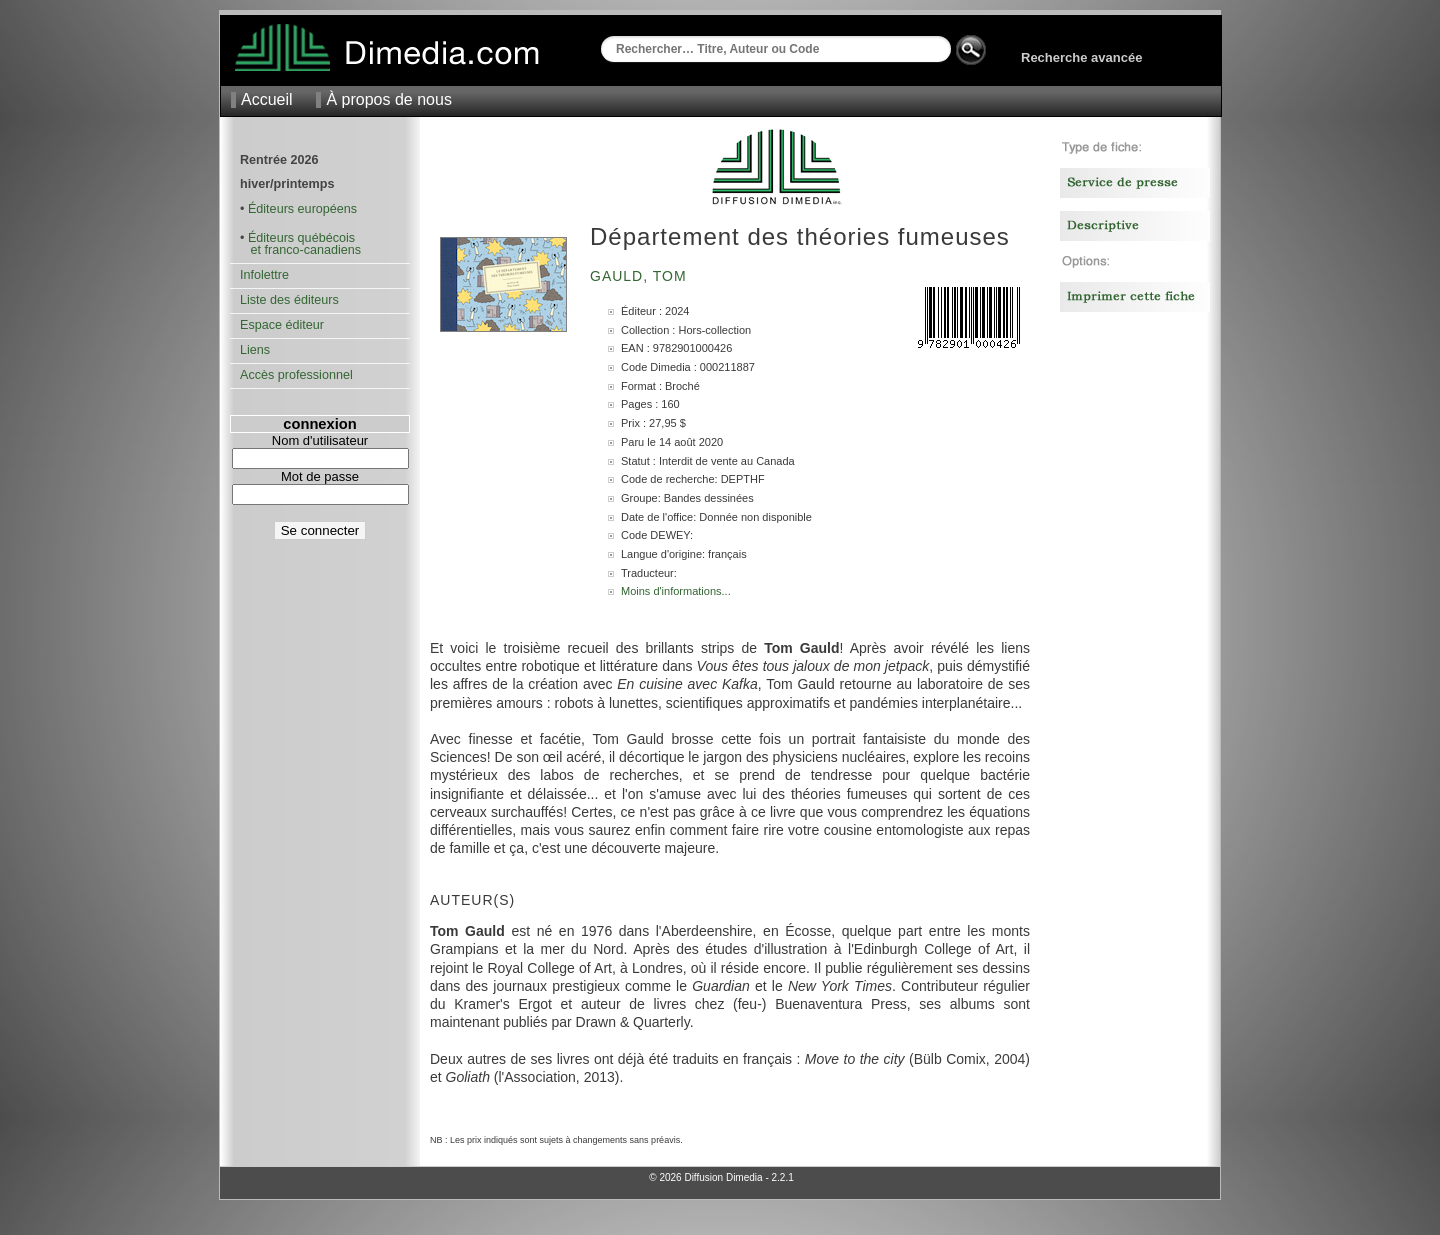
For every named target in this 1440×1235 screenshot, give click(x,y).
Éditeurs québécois (301, 238)
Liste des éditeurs (289, 300)
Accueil (267, 99)
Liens (255, 350)
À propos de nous (388, 99)
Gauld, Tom (641, 276)
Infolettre (264, 275)
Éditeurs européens (302, 209)
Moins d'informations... (676, 591)
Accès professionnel (296, 375)
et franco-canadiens (300, 250)
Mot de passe (320, 476)
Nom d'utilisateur (320, 440)
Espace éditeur (282, 325)
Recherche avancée (1081, 57)
